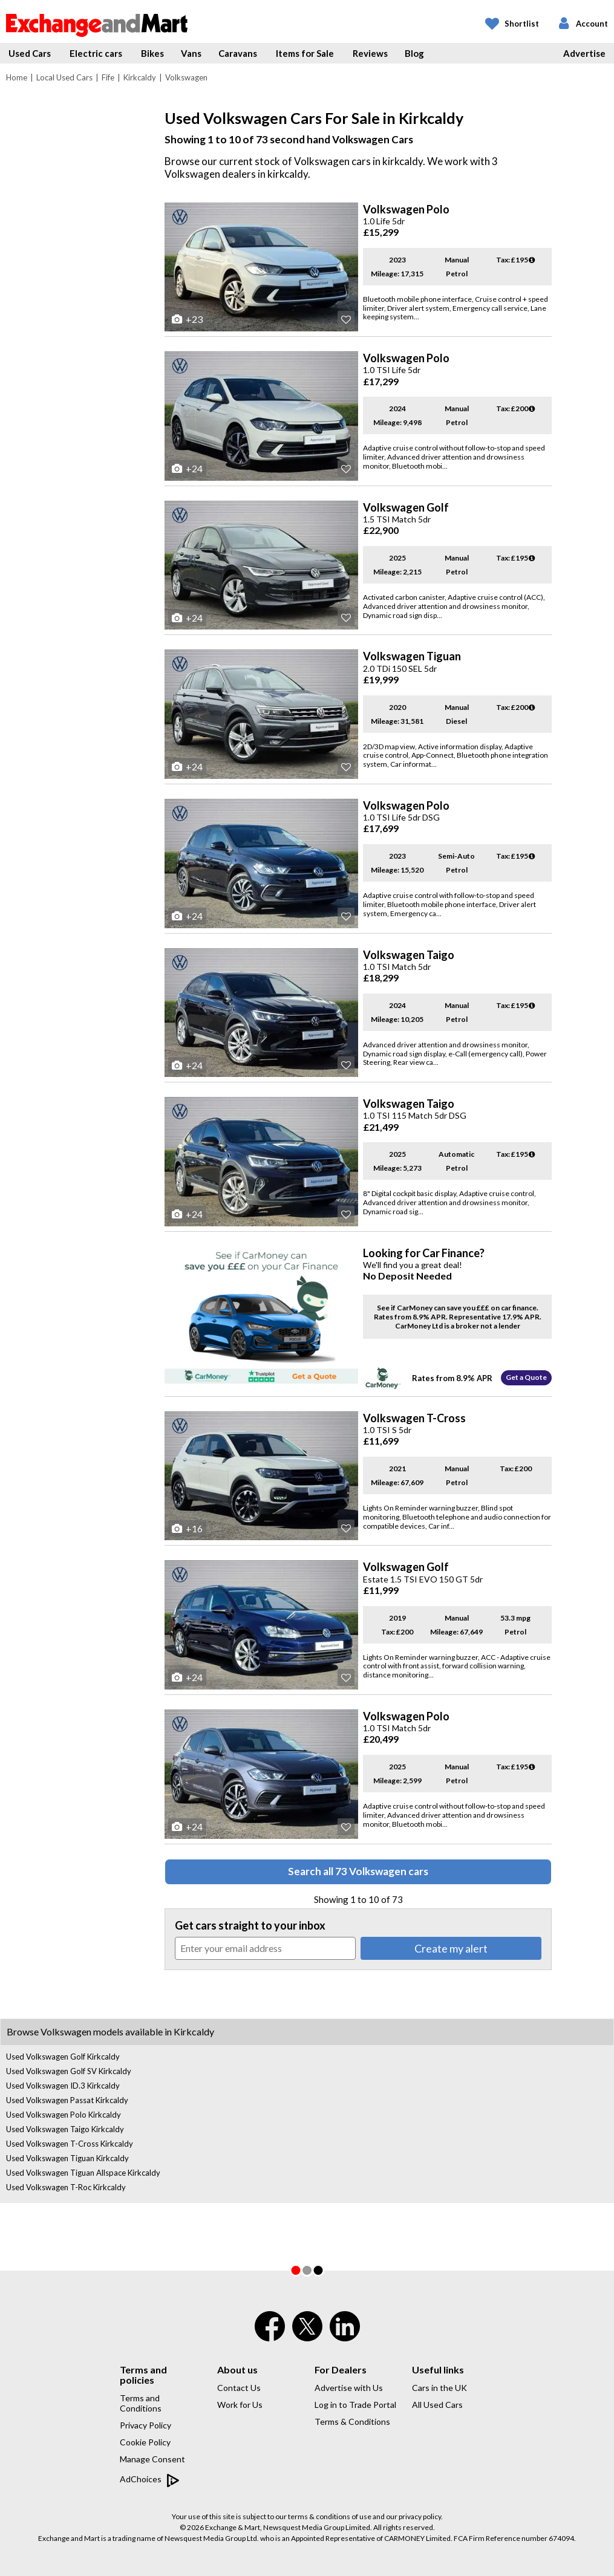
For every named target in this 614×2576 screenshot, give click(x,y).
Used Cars (29, 53)
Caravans (237, 53)
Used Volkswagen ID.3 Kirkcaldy (63, 2085)
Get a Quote (526, 1377)
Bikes (152, 53)
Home (16, 77)
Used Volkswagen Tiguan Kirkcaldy (67, 2158)
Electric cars (96, 53)
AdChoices (150, 2480)
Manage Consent (152, 2459)
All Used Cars (437, 2404)
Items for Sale (305, 53)
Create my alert (451, 1948)
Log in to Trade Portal (355, 2404)
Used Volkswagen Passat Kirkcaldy (67, 2100)
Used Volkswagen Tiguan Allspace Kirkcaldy (83, 2173)
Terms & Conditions (352, 2421)
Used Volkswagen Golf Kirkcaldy (63, 2056)
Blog (414, 53)
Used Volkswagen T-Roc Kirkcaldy (66, 2187)
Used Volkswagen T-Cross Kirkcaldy (69, 2143)
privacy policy (420, 2516)
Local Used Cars (64, 77)
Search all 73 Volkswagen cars (358, 1871)
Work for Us (240, 2404)
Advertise (584, 53)
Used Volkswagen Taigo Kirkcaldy (65, 2129)
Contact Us (239, 2387)
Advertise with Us (349, 2387)
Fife (108, 77)
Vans (191, 53)
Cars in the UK (439, 2387)
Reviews (370, 53)
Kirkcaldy (139, 77)
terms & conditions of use (329, 2516)
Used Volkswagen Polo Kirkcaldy (63, 2114)
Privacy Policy (145, 2425)
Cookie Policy (145, 2442)
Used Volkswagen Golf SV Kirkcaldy (68, 2071)
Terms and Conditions (141, 2403)
